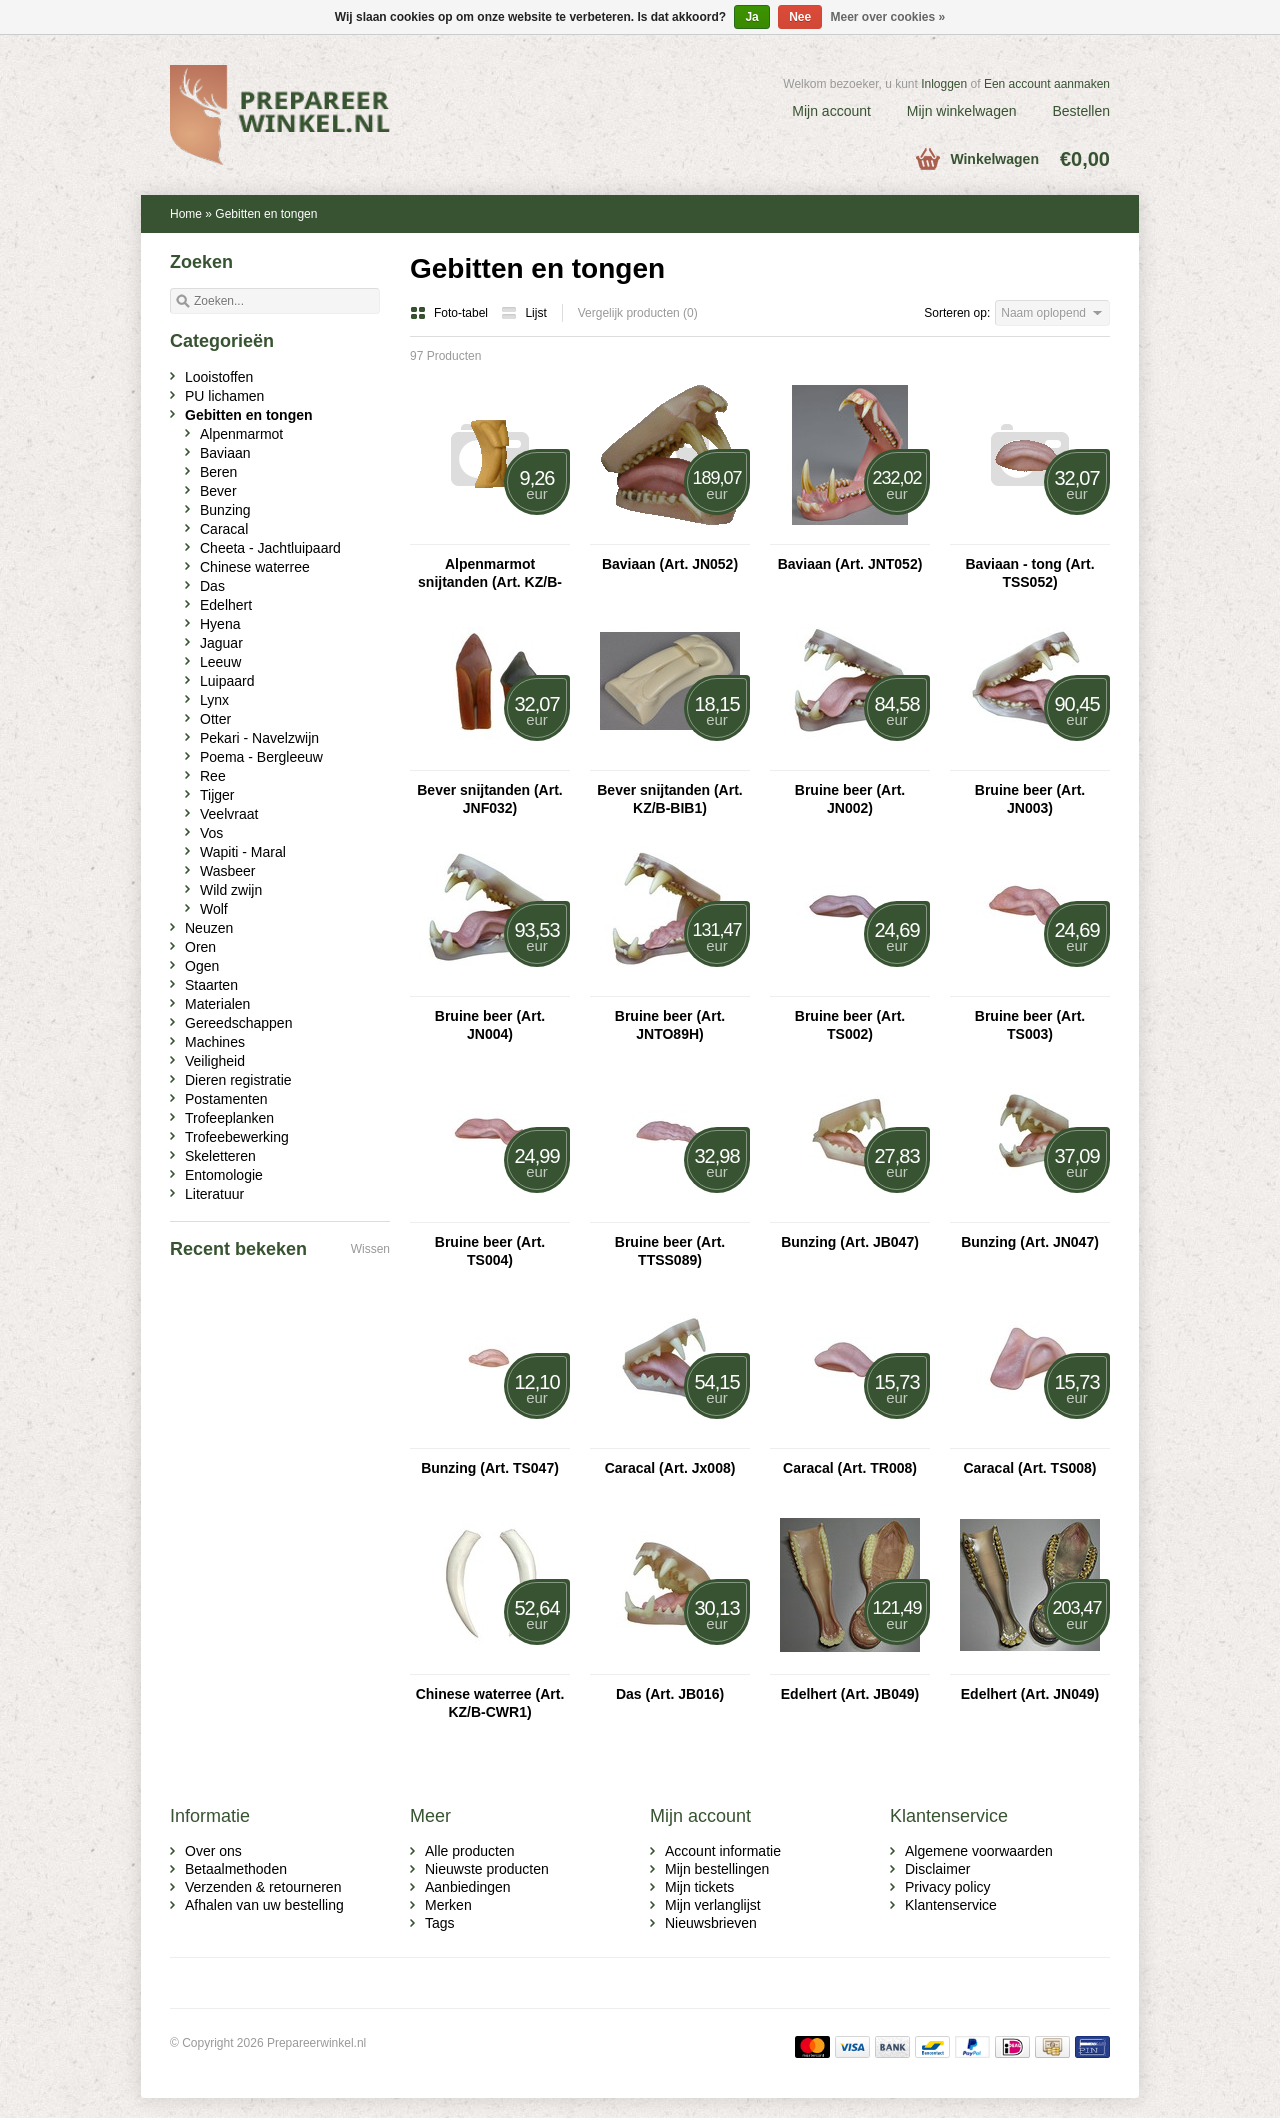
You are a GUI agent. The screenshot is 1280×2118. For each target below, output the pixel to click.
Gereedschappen (238, 1023)
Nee (800, 17)
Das (212, 586)
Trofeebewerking (237, 1137)
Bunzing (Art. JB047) (850, 1242)
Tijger (217, 795)
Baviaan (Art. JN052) (670, 564)
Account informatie (723, 1851)
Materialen (217, 1004)
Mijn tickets (699, 1887)
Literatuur (214, 1194)
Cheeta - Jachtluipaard (270, 548)
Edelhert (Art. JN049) (1030, 1694)
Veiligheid (215, 1061)
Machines (215, 1042)
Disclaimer (937, 1869)
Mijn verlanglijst (713, 1905)
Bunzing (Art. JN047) (1030, 1242)
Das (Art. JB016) (670, 1694)
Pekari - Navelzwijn (259, 738)
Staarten (211, 985)
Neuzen (209, 928)
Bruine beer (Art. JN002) (850, 799)
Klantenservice (951, 1905)
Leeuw (220, 662)
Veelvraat (229, 814)
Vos (211, 833)
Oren (200, 947)
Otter (215, 719)
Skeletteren (220, 1156)
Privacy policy (948, 1887)
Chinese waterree (255, 567)
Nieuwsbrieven (711, 1923)
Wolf (214, 909)
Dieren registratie (238, 1080)
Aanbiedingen (468, 1887)
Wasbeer (228, 871)
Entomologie (224, 1175)
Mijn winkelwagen (962, 111)
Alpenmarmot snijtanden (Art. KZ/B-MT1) (490, 573)
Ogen (202, 966)
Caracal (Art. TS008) (1029, 1468)
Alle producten (470, 1851)
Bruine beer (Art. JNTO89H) (670, 1025)
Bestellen (1081, 111)
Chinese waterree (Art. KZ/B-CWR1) (490, 1703)
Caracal (224, 529)
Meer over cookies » (888, 17)
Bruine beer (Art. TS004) (490, 1251)
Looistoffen (219, 377)
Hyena (220, 624)
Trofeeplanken (229, 1118)
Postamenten (226, 1099)
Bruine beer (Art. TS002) (850, 1025)
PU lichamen (224, 396)
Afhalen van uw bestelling (264, 1905)
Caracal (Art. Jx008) (670, 1468)
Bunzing (225, 510)
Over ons (213, 1851)
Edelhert (226, 605)
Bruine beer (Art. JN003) (1030, 799)
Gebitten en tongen (266, 214)
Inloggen (944, 84)
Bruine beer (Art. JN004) (490, 1025)
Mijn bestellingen (717, 1869)
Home (186, 214)
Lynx (214, 700)
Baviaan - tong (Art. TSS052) (1029, 573)
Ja (751, 17)
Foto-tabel (450, 313)
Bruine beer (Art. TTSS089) (670, 1251)
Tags (440, 1923)
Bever (218, 491)
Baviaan (225, 453)
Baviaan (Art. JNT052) (850, 564)
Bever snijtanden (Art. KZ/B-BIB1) (669, 799)
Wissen (370, 1249)
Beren (218, 472)
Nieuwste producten (487, 1869)
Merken (448, 1905)
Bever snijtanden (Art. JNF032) (489, 799)
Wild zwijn (231, 890)
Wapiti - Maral (243, 852)
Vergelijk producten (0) (638, 313)
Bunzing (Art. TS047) (490, 1468)
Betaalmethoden (236, 1869)
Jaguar (221, 643)
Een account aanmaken (1047, 84)
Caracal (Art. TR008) (850, 1468)
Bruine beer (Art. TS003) (1030, 1025)
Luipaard (227, 681)
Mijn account (831, 111)
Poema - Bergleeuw (261, 757)
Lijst (523, 313)
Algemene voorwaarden (979, 1851)
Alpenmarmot (241, 434)
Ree (213, 776)
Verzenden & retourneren (263, 1887)
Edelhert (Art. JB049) (850, 1694)
